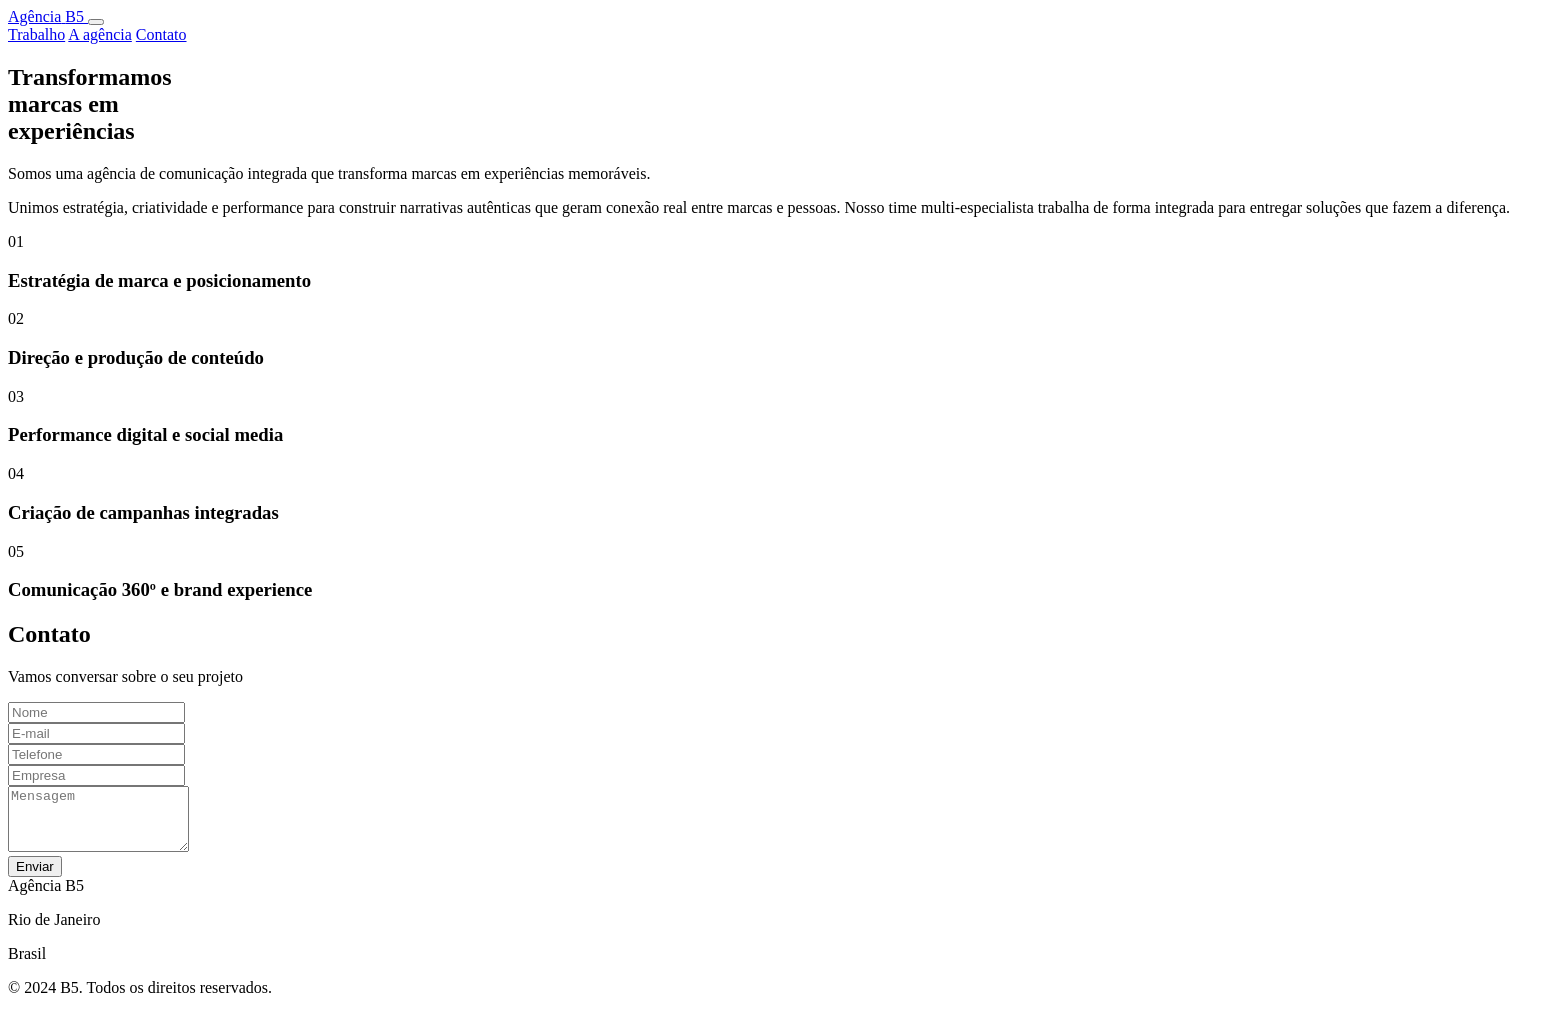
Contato (161, 34)
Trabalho (36, 34)
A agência (100, 34)
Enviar (35, 878)
